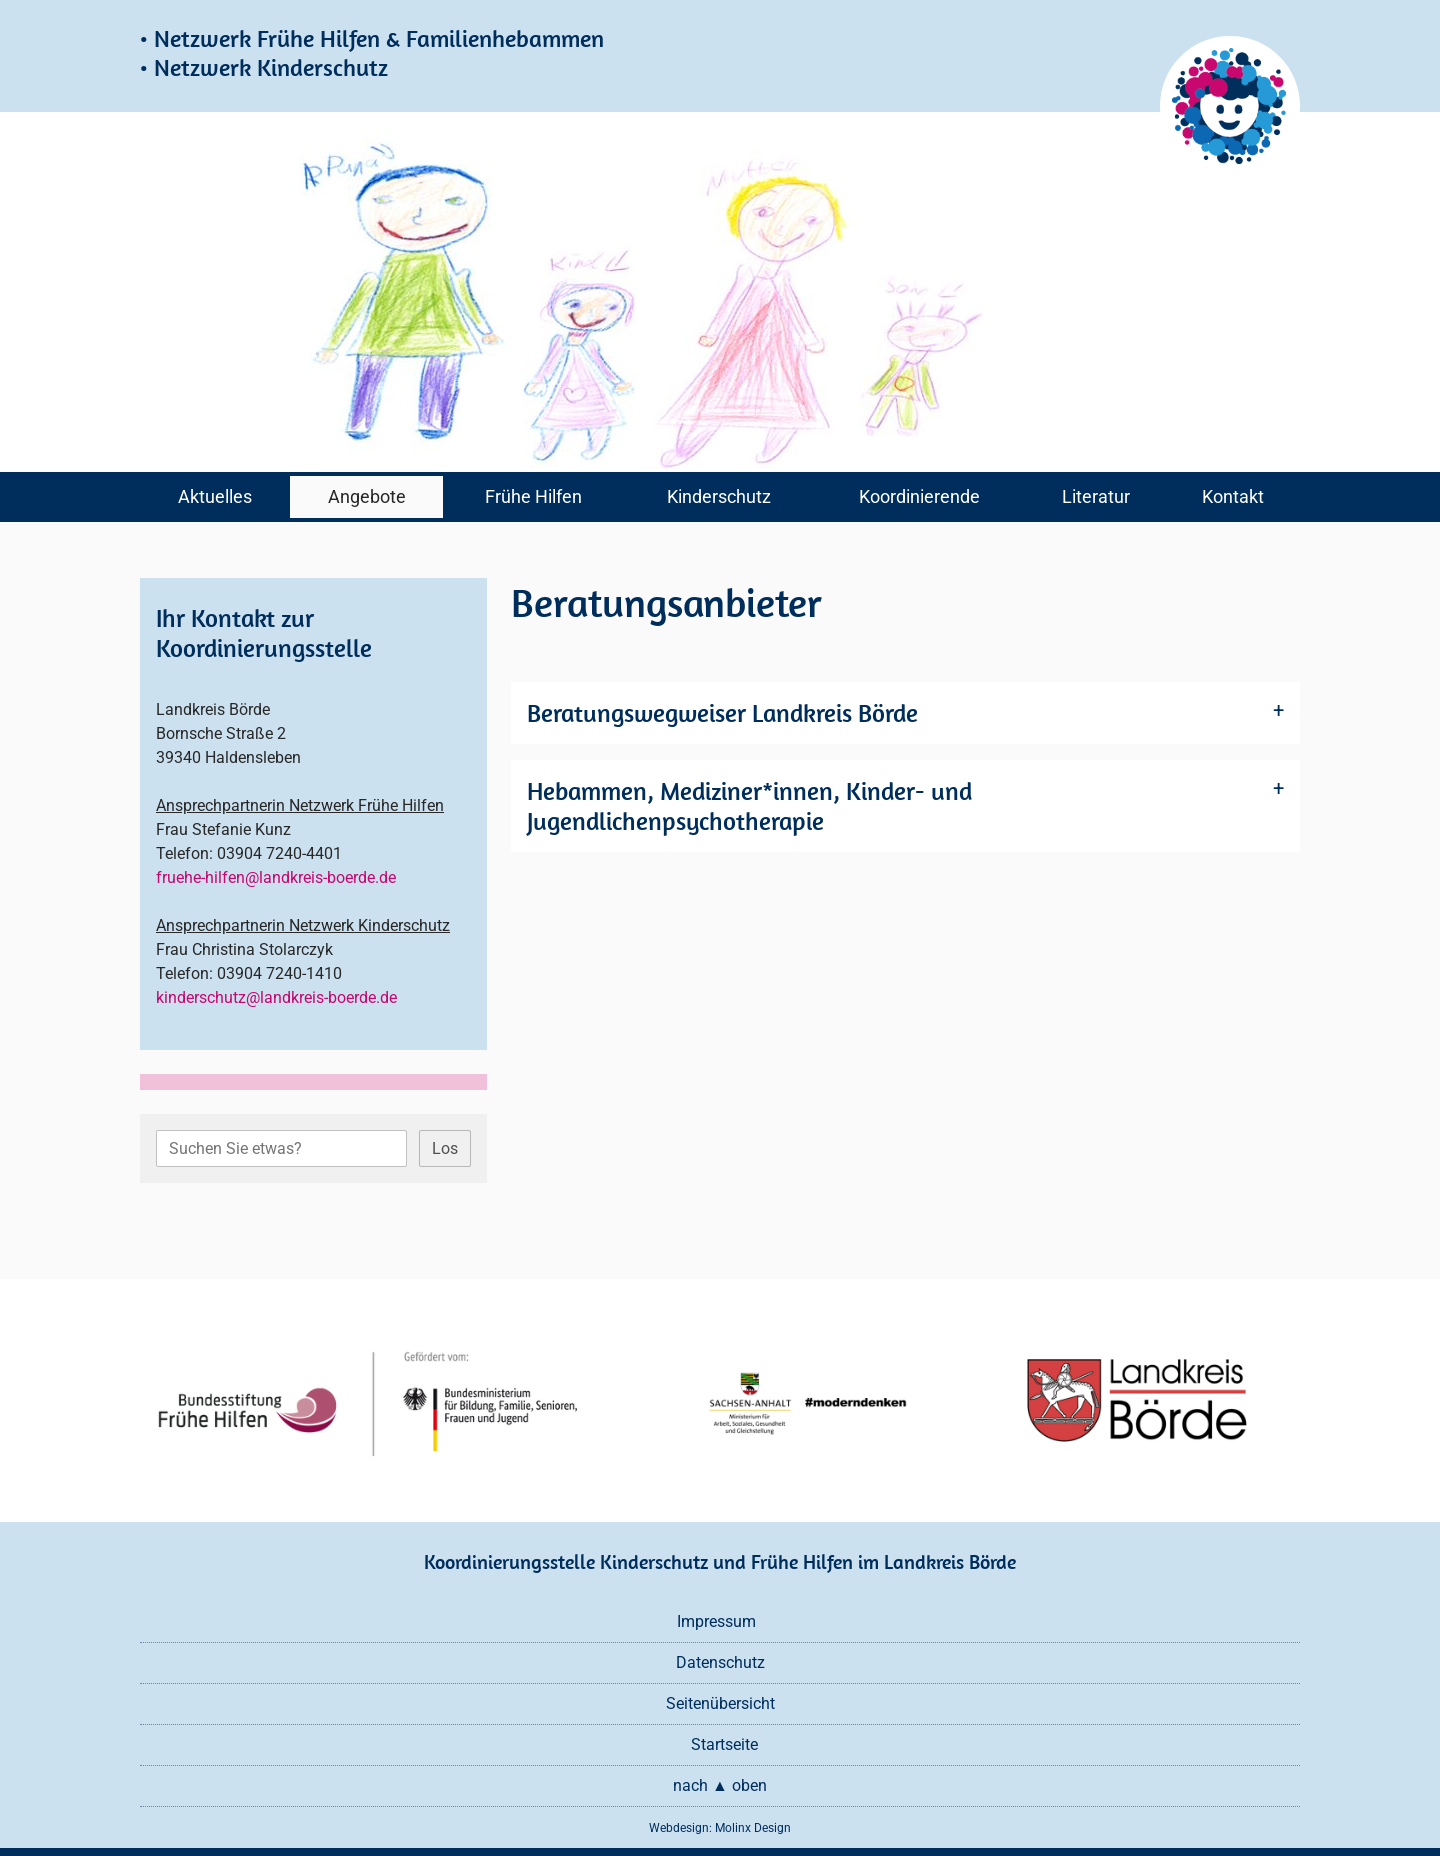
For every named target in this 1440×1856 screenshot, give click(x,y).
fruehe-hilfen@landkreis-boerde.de (276, 877)
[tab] (905, 713)
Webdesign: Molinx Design (720, 1828)
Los (445, 1148)
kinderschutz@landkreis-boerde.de (276, 997)
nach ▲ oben (720, 1785)
